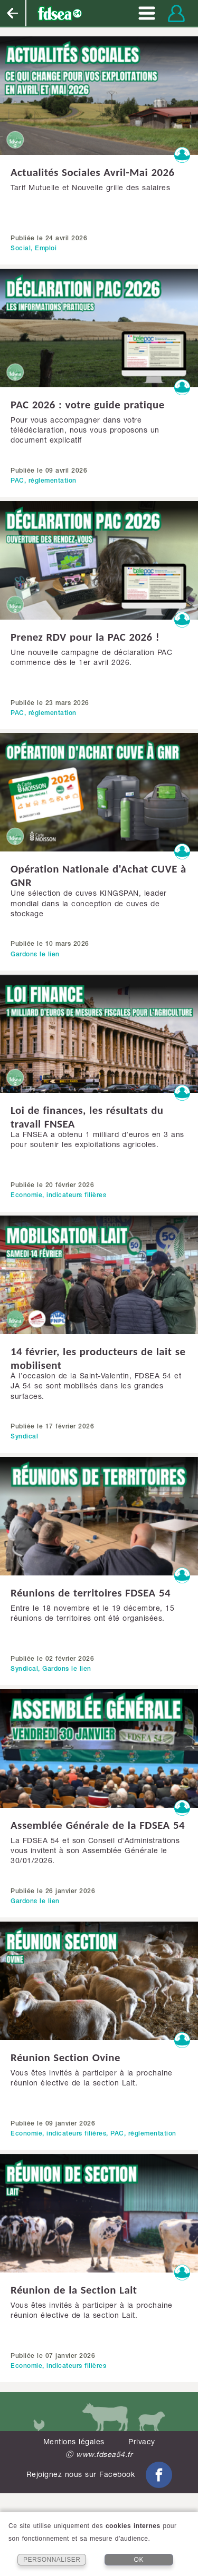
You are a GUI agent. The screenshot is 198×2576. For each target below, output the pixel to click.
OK (139, 2559)
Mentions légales (74, 2442)
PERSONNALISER (52, 2559)
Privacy (141, 2442)
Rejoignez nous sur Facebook (99, 2475)
